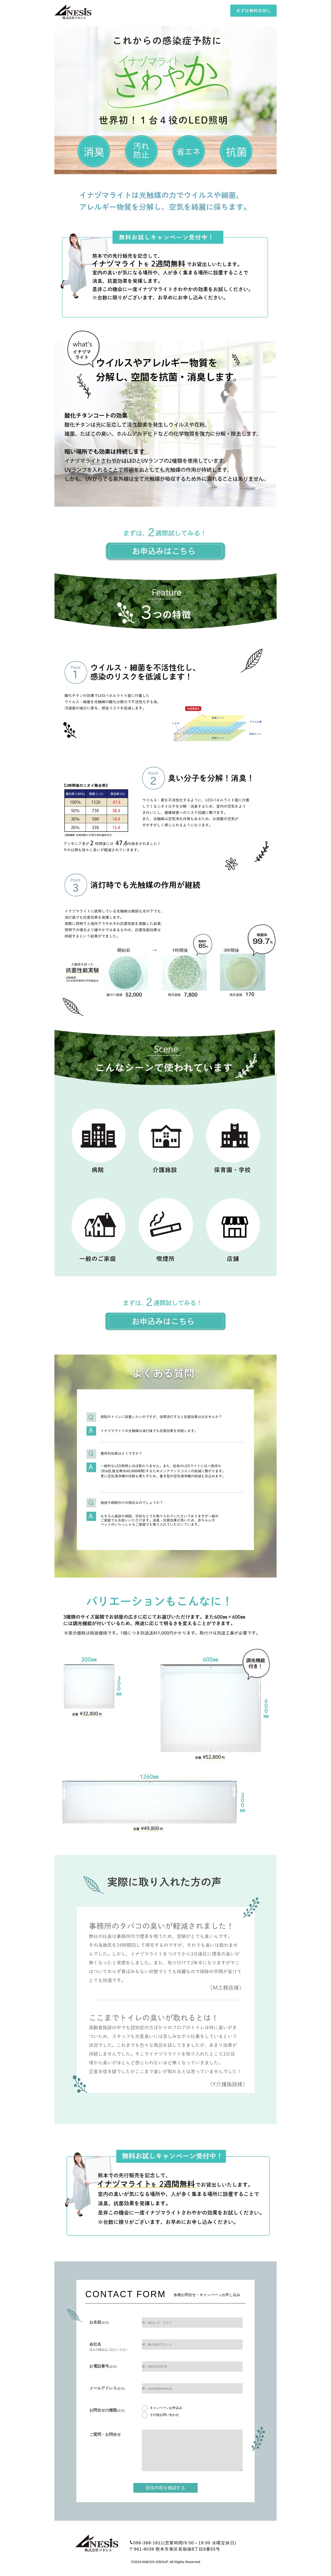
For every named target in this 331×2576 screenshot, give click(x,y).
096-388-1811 (146, 2550)
